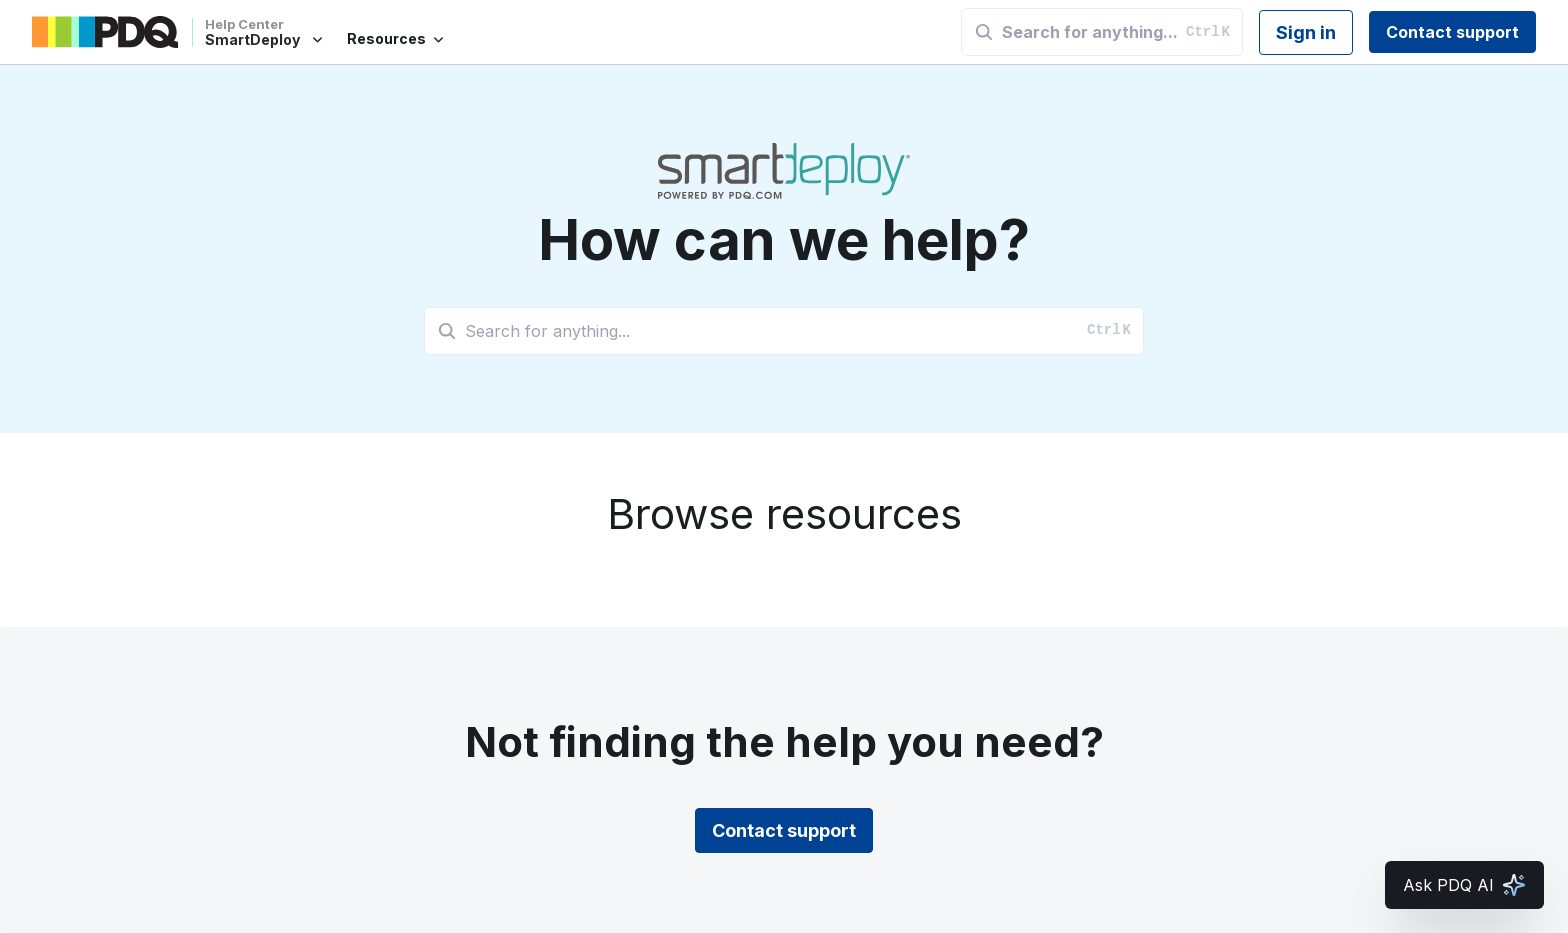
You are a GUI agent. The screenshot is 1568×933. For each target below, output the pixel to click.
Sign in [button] (1306, 32)
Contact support (1452, 32)
